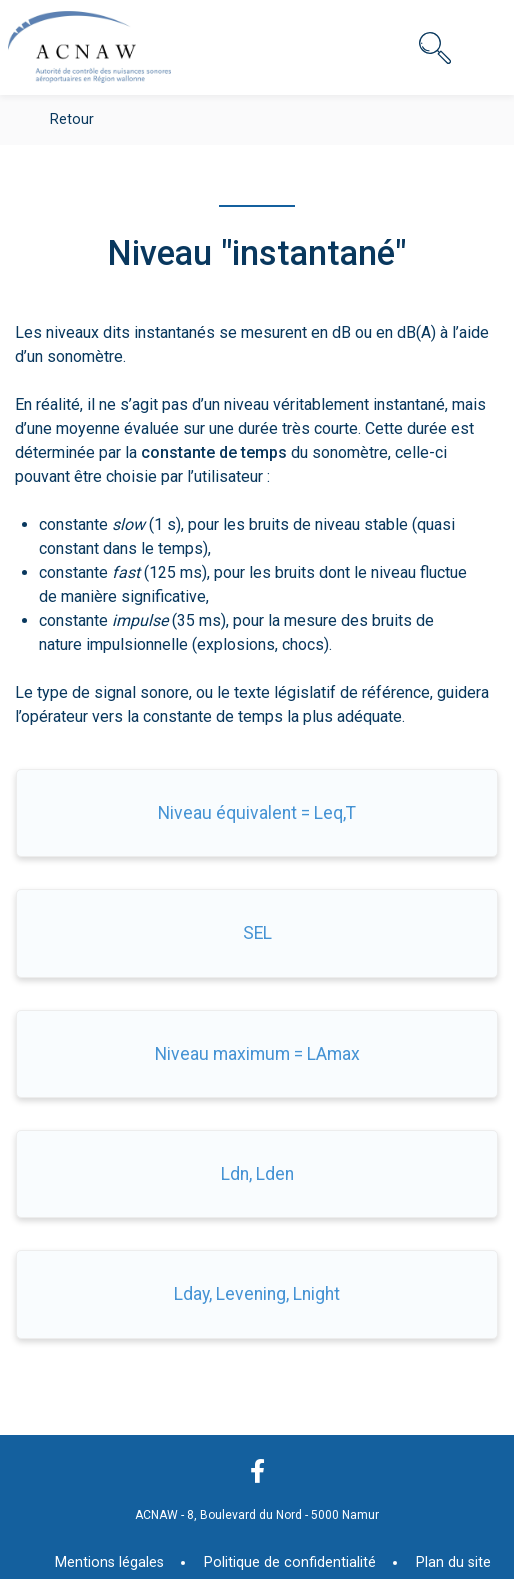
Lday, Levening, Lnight (257, 1294)
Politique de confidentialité (290, 1562)
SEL (257, 933)
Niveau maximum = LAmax (257, 1054)
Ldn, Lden (257, 1174)
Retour (72, 119)
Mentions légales (109, 1562)
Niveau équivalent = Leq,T (257, 813)
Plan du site (453, 1562)
